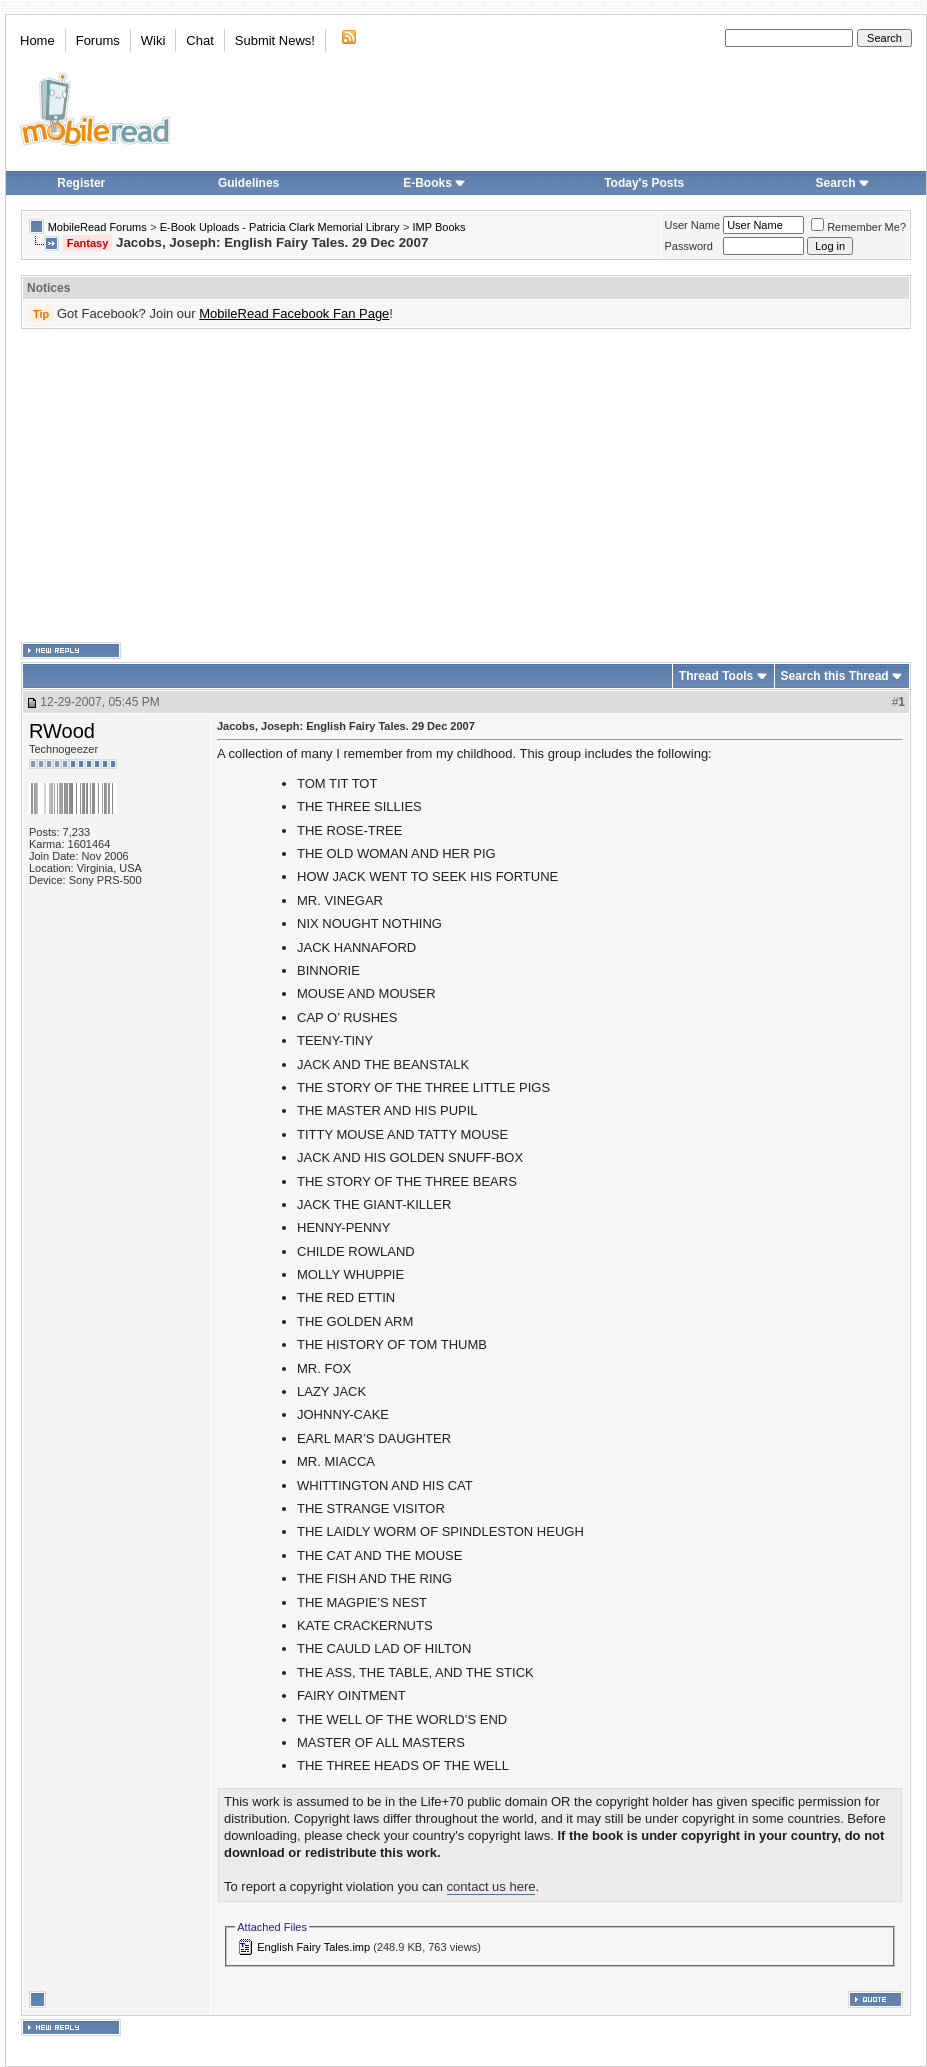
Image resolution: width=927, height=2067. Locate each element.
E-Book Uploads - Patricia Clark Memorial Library (280, 227)
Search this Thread (835, 676)
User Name (693, 225)
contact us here (491, 1886)
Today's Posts (644, 183)
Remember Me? (858, 227)
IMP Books (439, 227)
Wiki (153, 40)
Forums (98, 40)
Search (843, 183)
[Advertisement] (407, 486)
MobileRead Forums (97, 227)
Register (81, 183)
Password (689, 246)
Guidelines (248, 183)
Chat (199, 40)
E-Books (434, 183)
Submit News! (275, 40)
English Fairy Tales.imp (313, 1947)
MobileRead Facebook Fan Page (294, 313)
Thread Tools (716, 676)
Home (37, 40)
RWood (62, 731)
